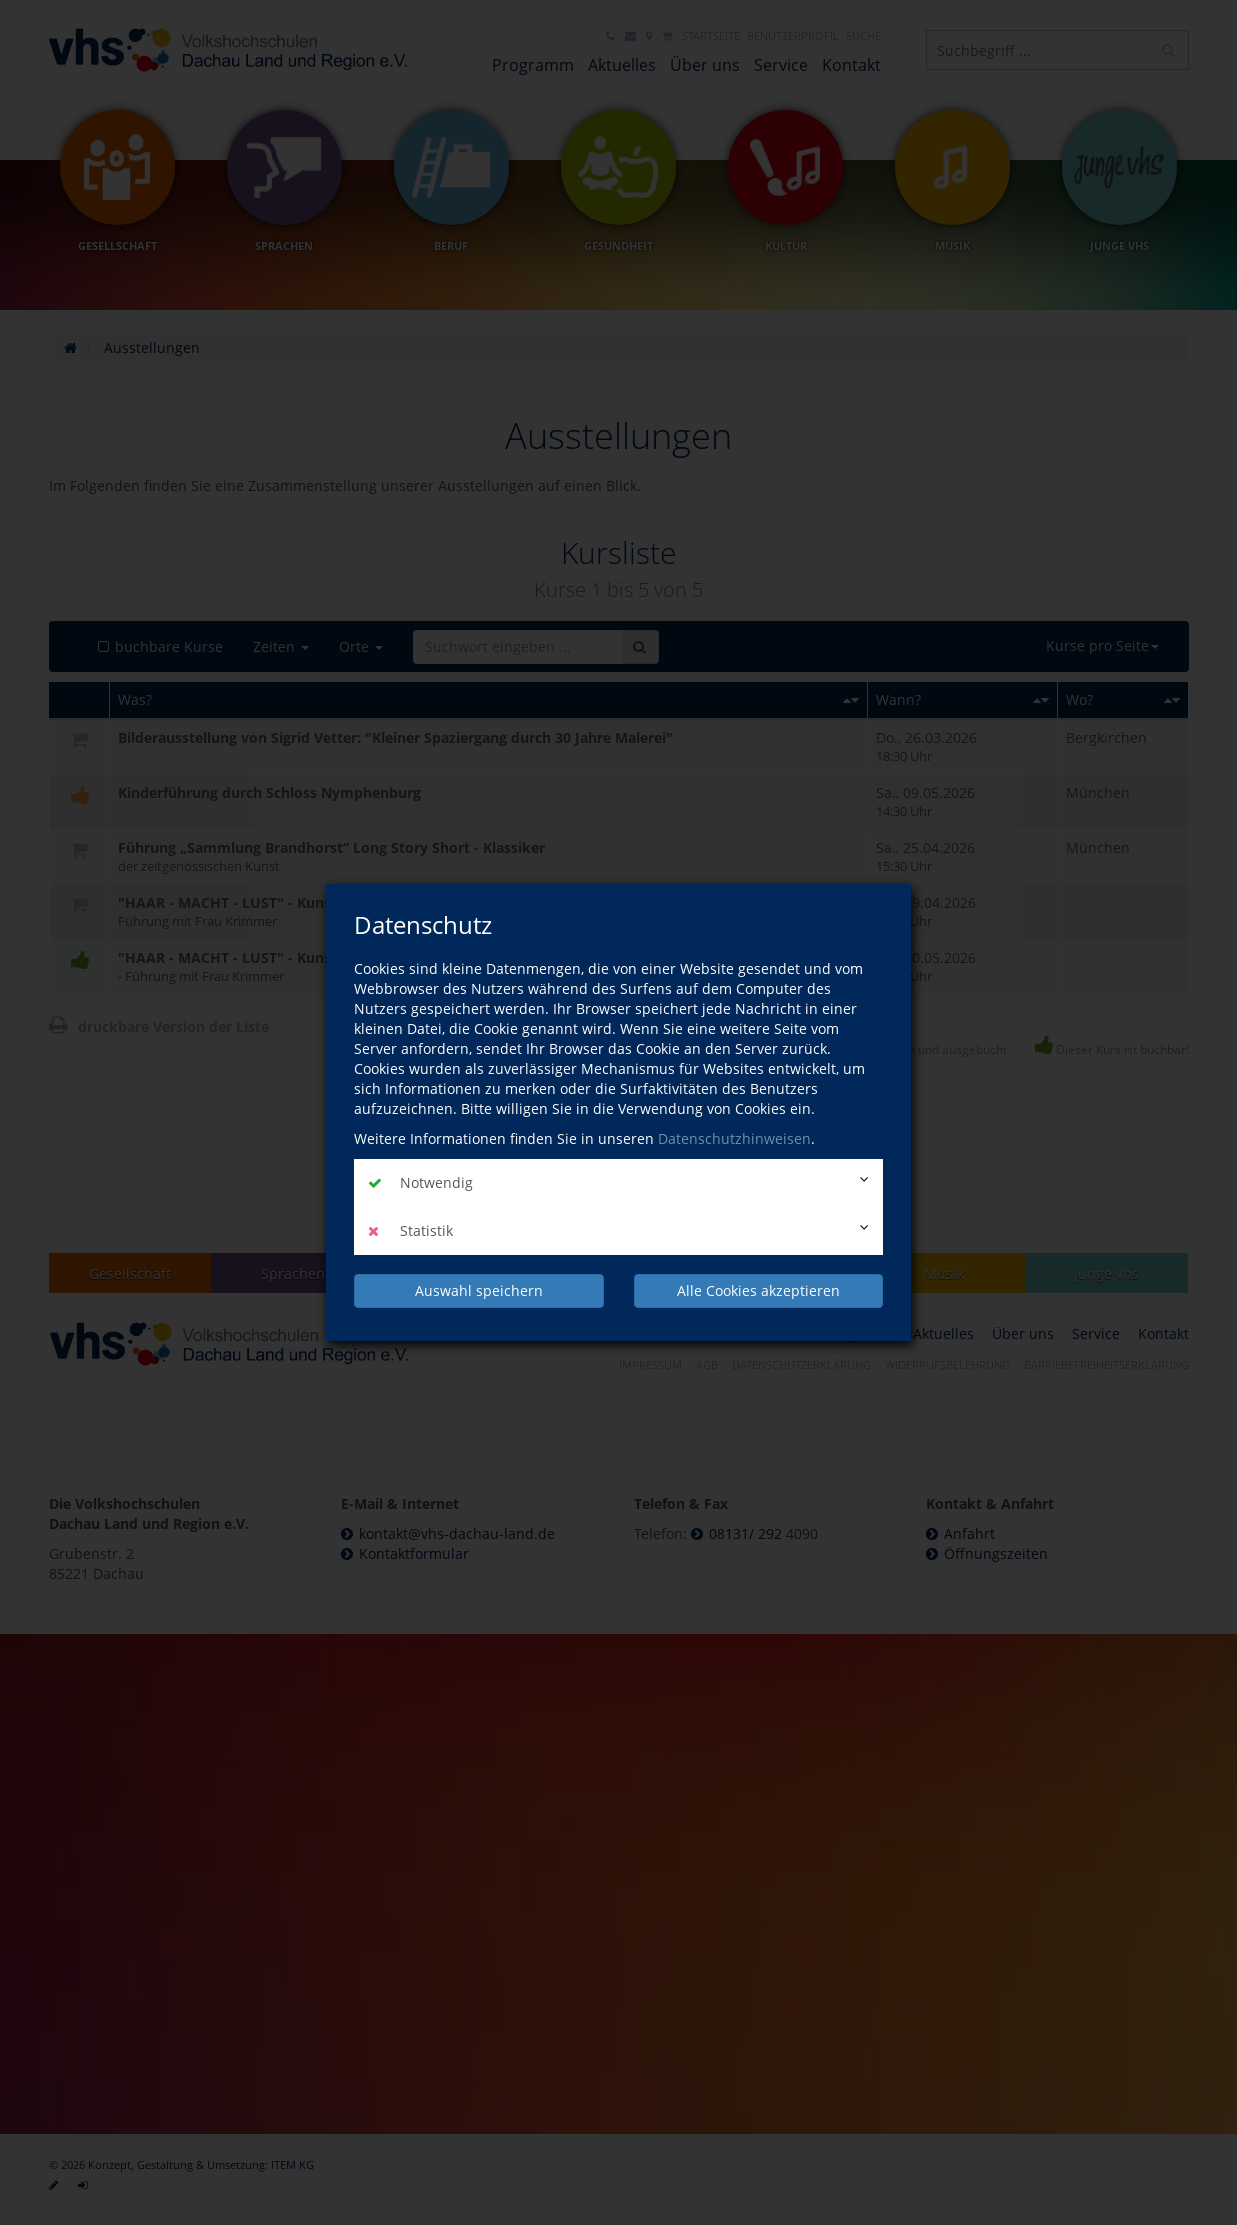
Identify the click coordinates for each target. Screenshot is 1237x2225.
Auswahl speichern (479, 1290)
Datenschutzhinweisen (734, 1138)
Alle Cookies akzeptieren (758, 1290)
